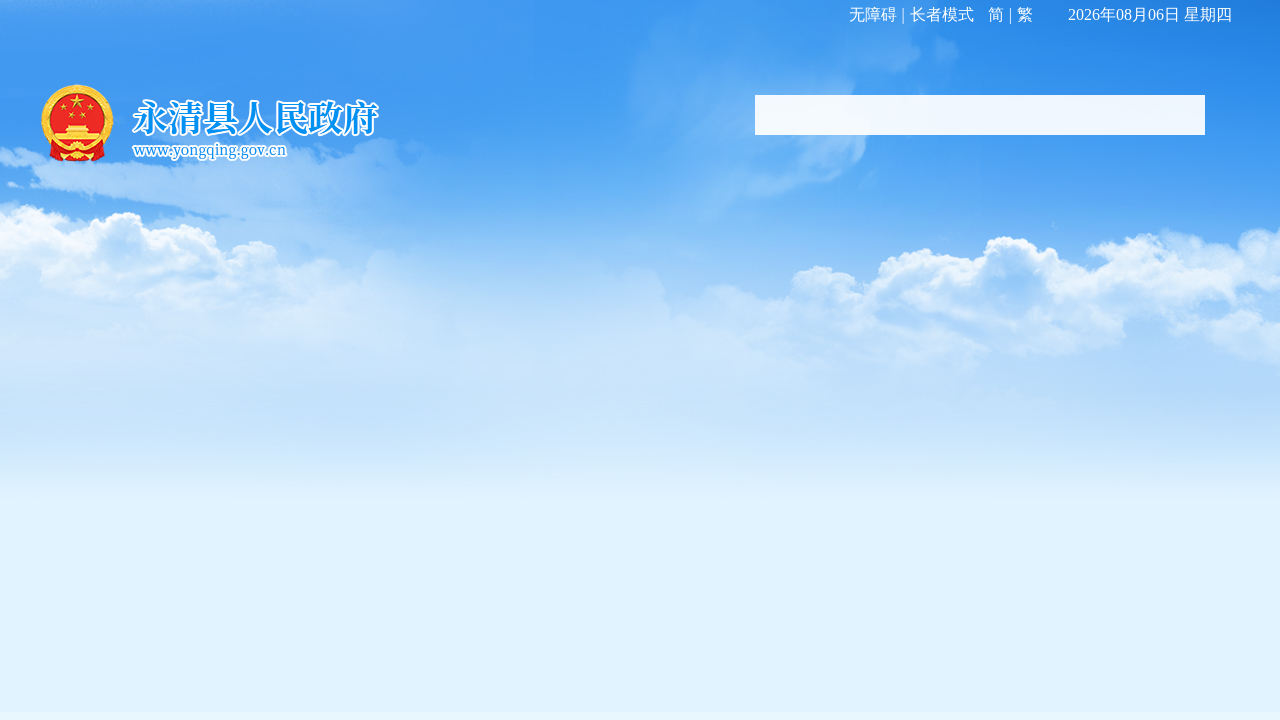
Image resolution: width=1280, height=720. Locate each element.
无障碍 (873, 14)
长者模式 (942, 14)
